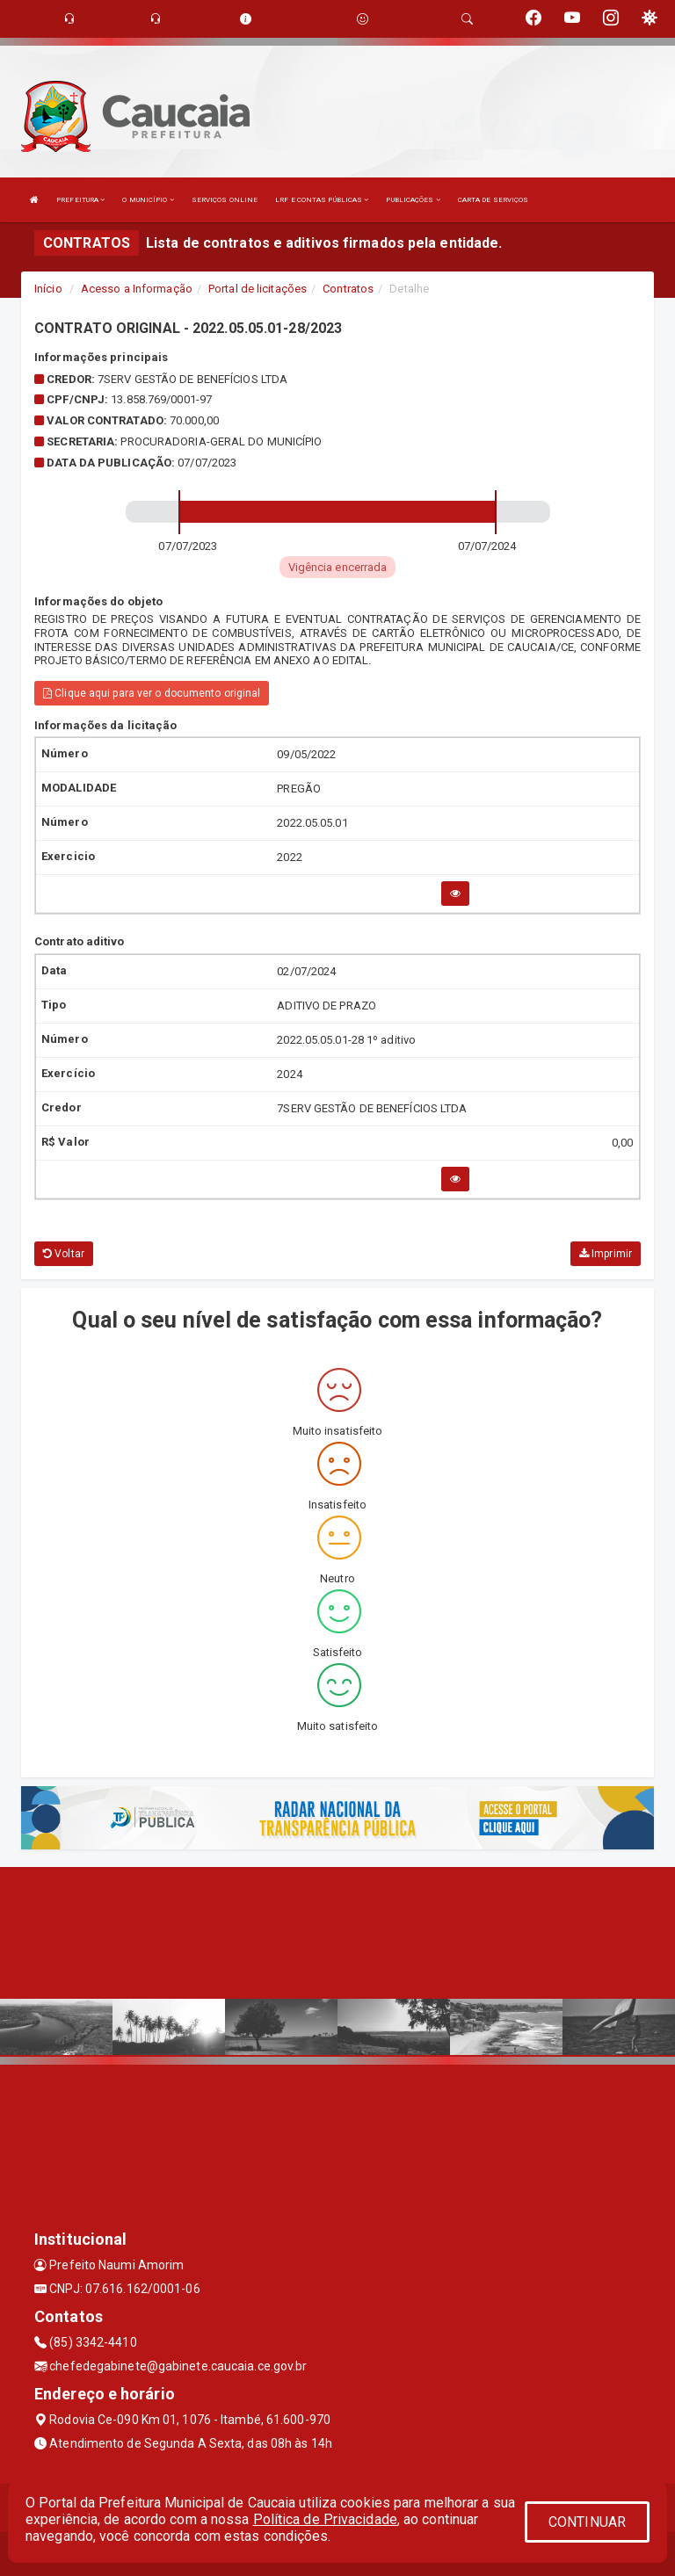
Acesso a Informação (136, 288)
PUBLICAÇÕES (412, 200)
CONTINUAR (587, 2522)
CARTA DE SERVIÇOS (493, 200)
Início (48, 288)
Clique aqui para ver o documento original (151, 693)
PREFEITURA (80, 200)
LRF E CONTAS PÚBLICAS (321, 200)
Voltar (63, 1254)
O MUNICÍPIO (147, 200)
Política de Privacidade (325, 2519)
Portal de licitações (257, 288)
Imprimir (605, 1254)
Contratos (348, 288)
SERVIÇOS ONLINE (225, 200)
